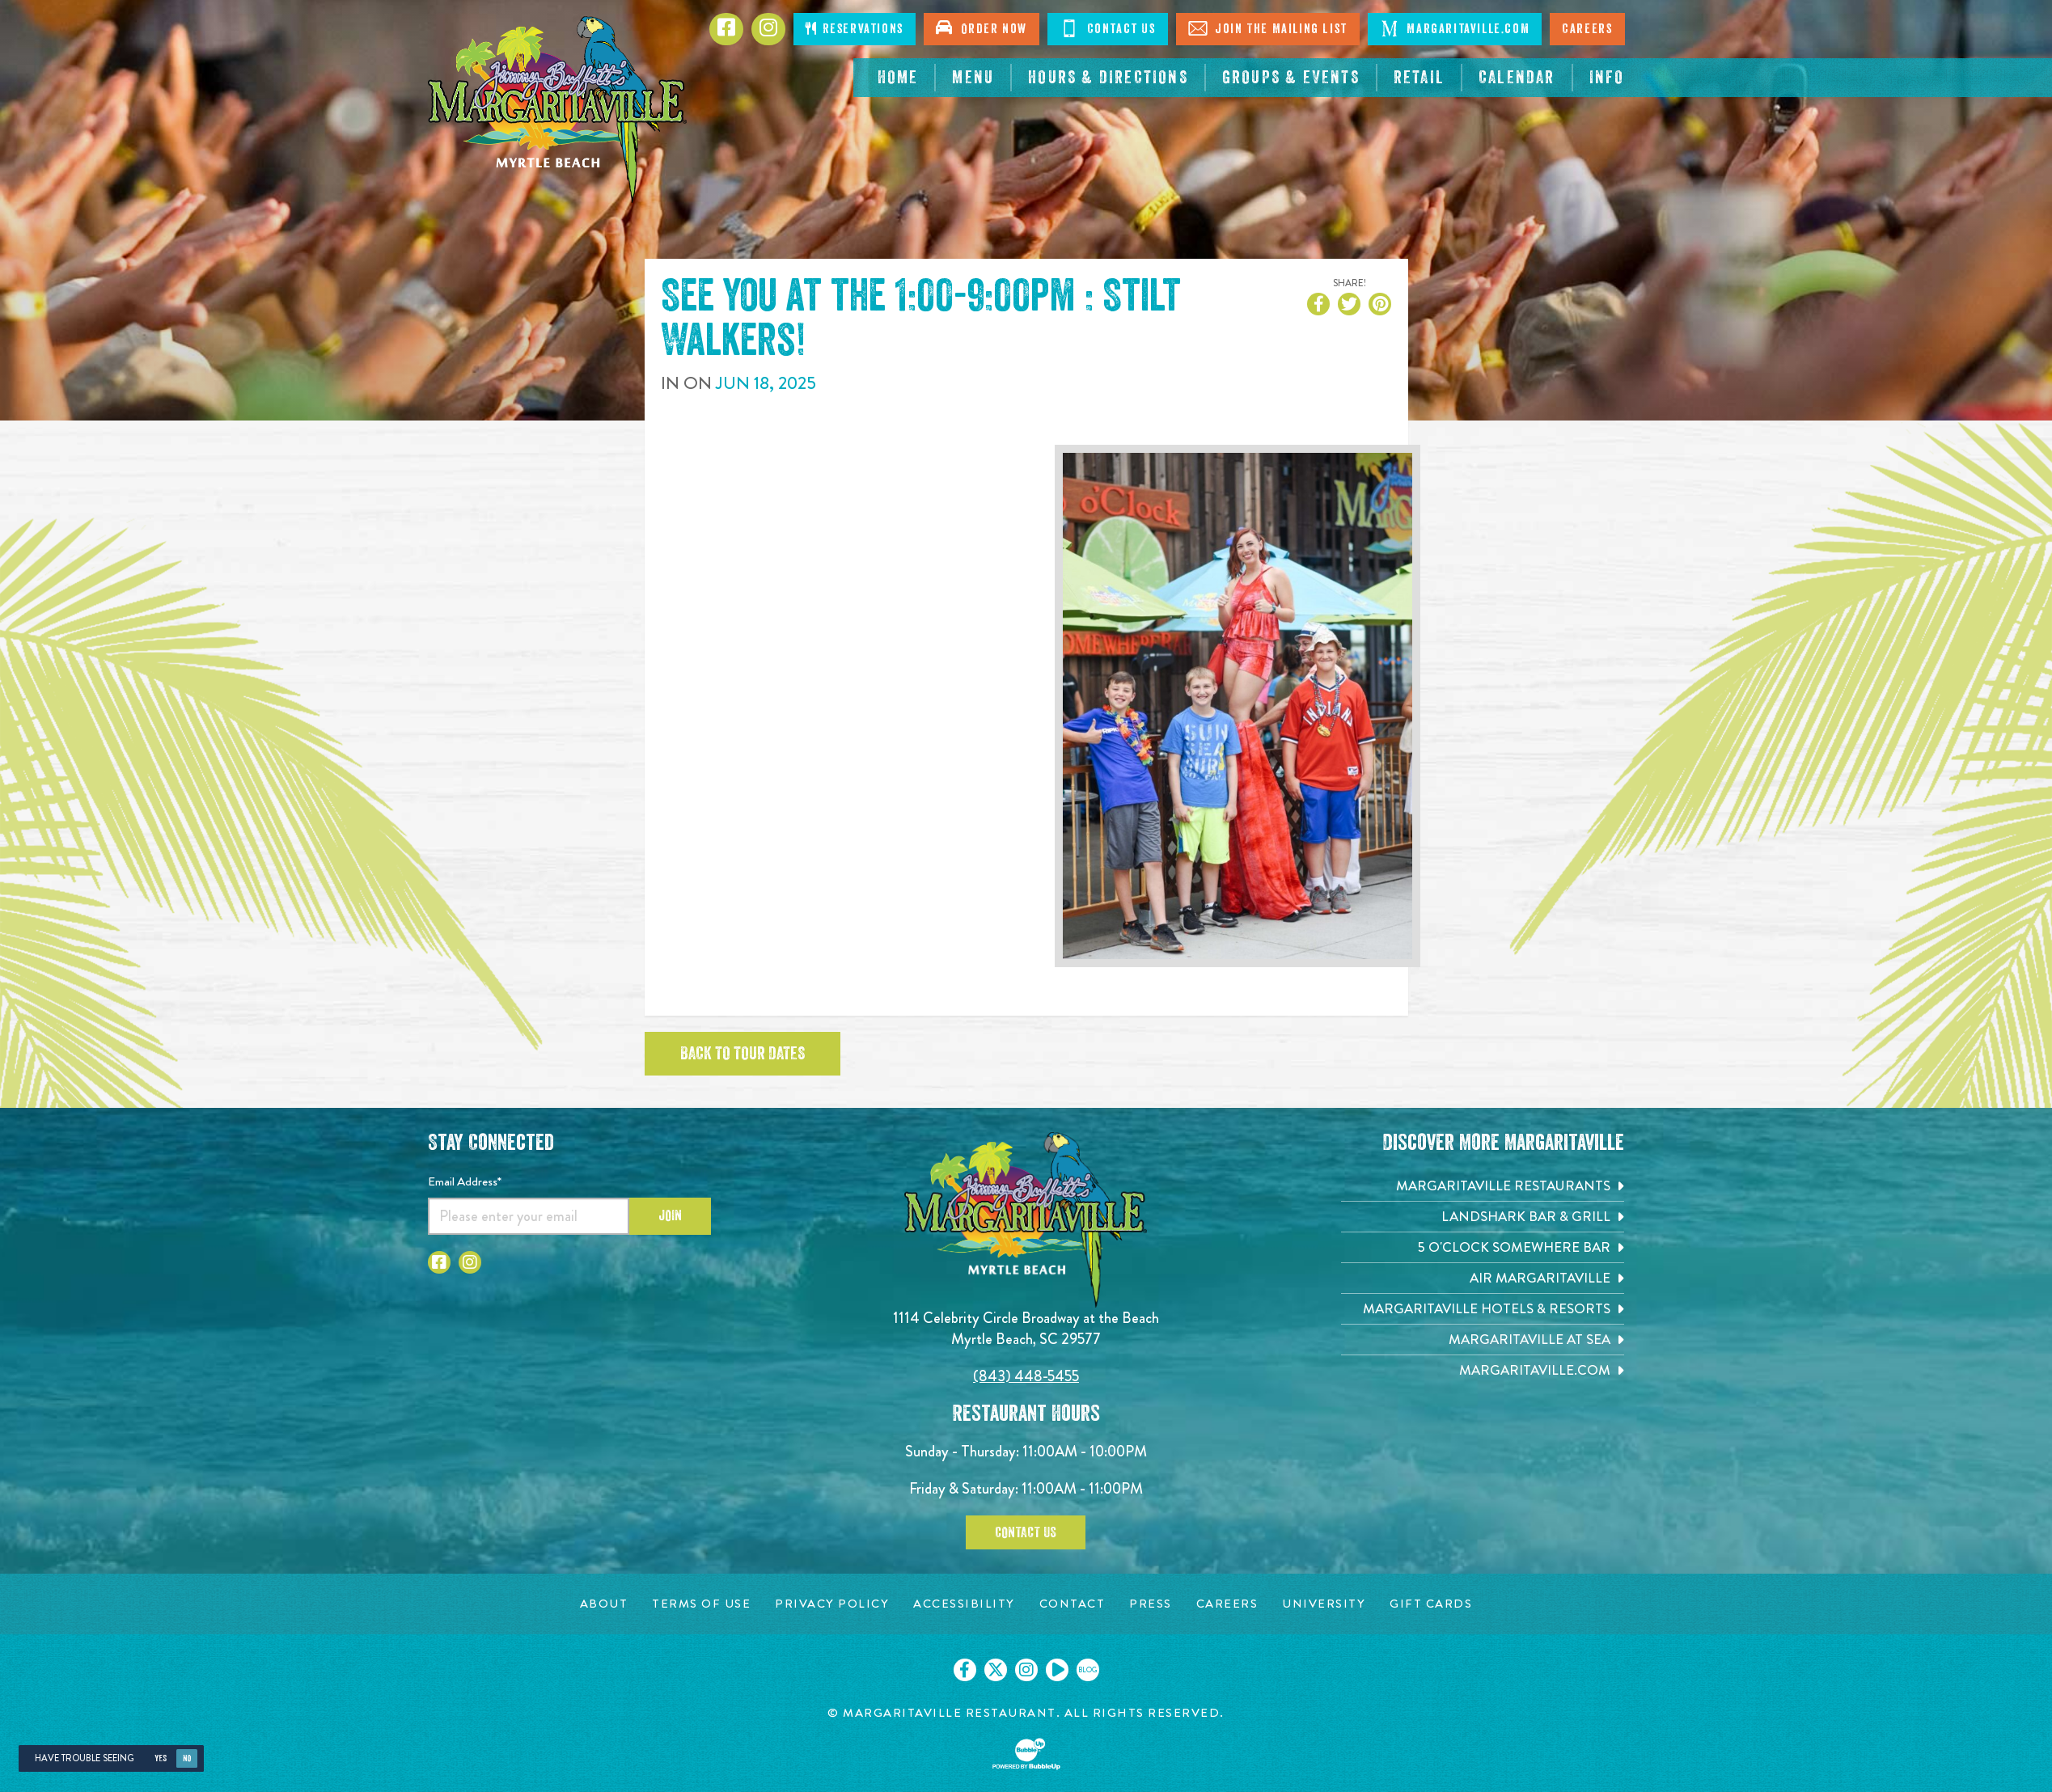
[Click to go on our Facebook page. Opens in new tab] (965, 1670)
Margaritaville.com (1454, 28)
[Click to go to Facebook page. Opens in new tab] (726, 29)
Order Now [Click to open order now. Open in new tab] (981, 27)
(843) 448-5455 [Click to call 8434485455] (1026, 1376)
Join (670, 1215)
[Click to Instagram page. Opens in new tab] (768, 29)
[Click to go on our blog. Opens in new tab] (1088, 1670)
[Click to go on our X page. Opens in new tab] (995, 1670)
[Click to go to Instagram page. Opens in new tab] (470, 1262)
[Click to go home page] (557, 109)
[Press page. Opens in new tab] (1150, 1604)
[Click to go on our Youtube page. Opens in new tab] (1057, 1670)
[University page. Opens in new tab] (1323, 1604)
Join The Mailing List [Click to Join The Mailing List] (1268, 28)
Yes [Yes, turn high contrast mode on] (160, 1758)
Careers (1587, 29)
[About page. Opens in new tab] (604, 1604)
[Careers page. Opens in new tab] (1227, 1604)
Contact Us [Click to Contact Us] (1108, 28)
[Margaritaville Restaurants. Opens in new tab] (1482, 1186)
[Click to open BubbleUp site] (1026, 1754)
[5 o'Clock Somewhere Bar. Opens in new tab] (1482, 1247)
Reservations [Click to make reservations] (854, 29)
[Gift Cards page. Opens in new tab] (1430, 1604)
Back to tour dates (742, 1054)
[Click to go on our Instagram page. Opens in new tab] (1026, 1670)
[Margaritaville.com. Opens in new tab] (1482, 1370)
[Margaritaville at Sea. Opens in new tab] (1482, 1340)
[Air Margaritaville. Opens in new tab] (1482, 1278)
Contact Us (1025, 1532)
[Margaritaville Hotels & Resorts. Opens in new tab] (1482, 1309)
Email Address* (464, 1181)
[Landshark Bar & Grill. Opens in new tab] (1482, 1217)
